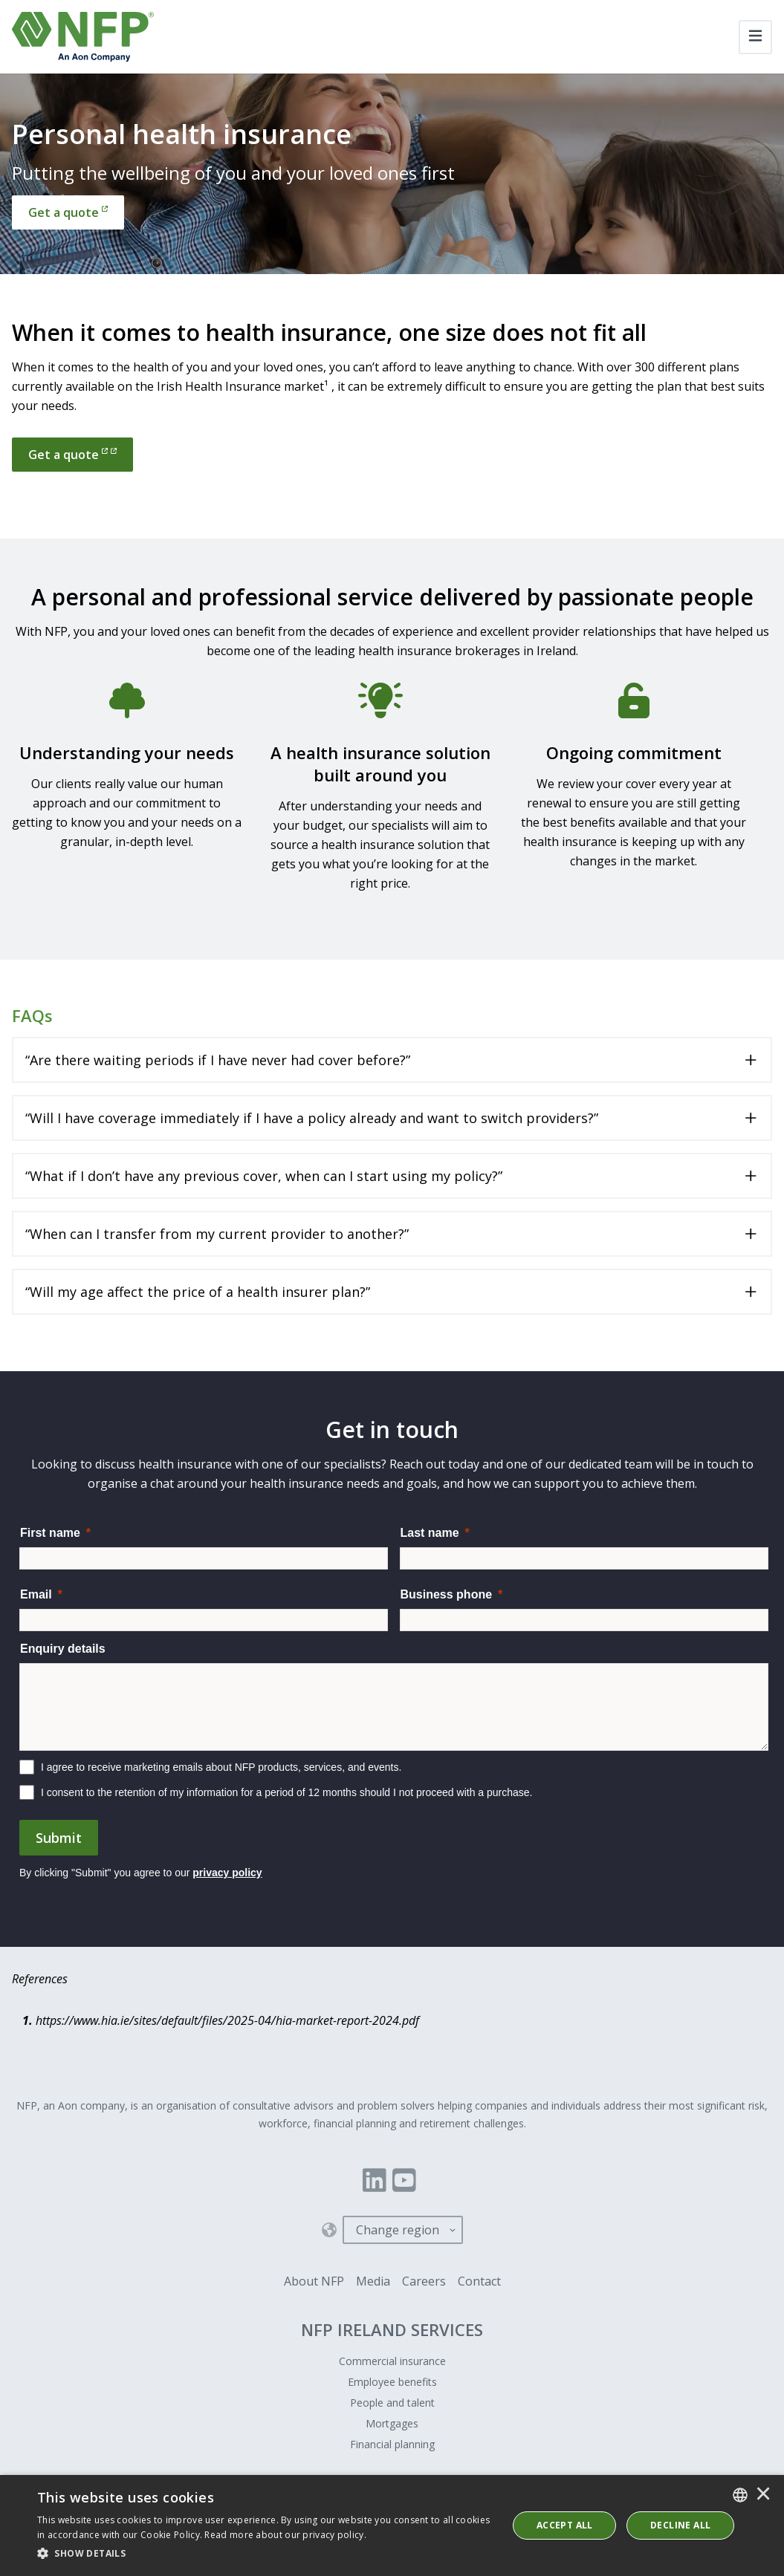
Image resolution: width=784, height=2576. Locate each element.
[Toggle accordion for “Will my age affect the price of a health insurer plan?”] (392, 1292)
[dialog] (392, 2525)
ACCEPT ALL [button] (565, 2525)
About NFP (314, 2281)
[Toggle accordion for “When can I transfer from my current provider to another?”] (392, 1234)
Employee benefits (392, 2382)
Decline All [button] (680, 2525)
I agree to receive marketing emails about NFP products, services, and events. (221, 1767)
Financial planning (392, 2444)
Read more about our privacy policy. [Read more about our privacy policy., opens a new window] (285, 2534)
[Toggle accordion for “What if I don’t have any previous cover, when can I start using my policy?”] (392, 1176)
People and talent (392, 2403)
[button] (265, 2554)
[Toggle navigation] (755, 37)
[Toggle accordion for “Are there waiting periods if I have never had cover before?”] (392, 1060)
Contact (479, 2281)
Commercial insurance (392, 2361)
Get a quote (72, 454)
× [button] (763, 2495)
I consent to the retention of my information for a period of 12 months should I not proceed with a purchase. (287, 1792)
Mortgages (392, 2423)
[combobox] (740, 2495)
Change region (397, 2230)
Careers (424, 2281)
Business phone (447, 1594)
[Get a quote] (68, 212)
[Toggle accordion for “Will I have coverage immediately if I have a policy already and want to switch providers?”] (392, 1118)
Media (373, 2281)
